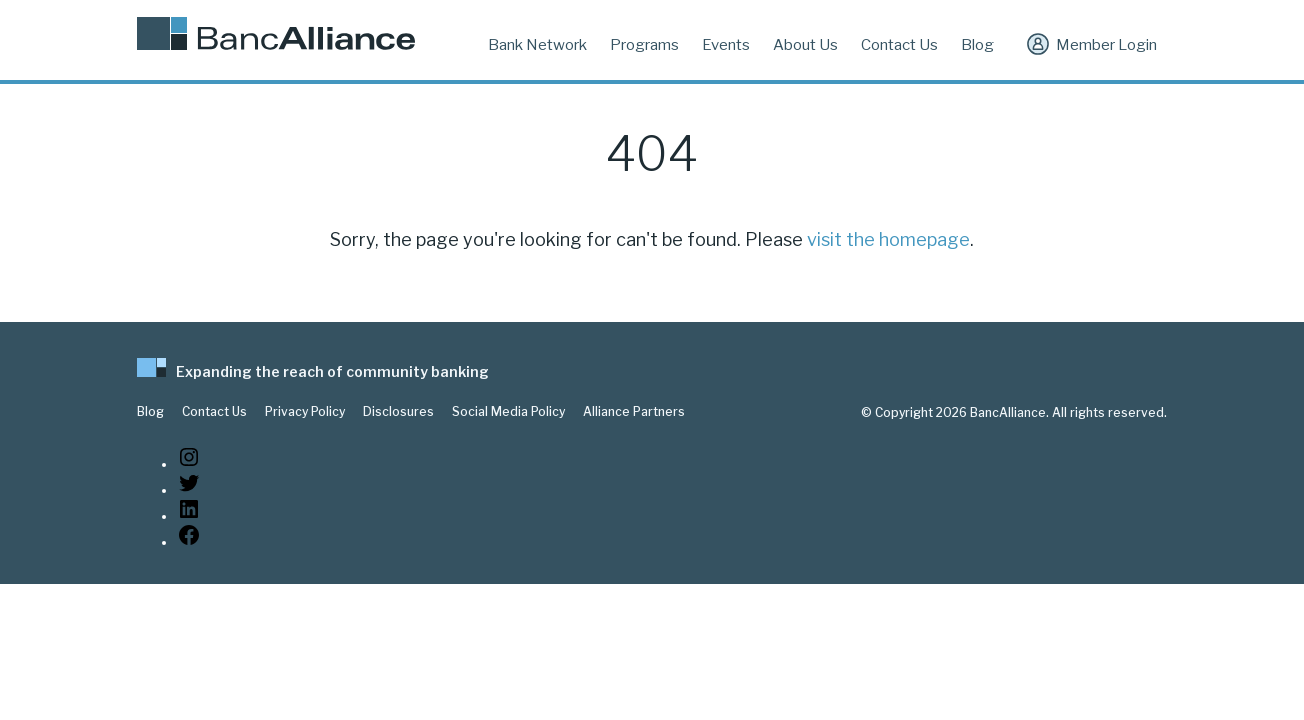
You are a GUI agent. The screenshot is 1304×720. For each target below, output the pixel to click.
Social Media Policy (508, 412)
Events (726, 45)
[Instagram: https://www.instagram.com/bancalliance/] (189, 464)
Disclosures (398, 412)
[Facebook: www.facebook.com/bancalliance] (189, 542)
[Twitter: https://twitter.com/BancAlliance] (189, 490)
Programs (644, 45)
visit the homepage (888, 239)
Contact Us (899, 45)
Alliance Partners (634, 412)
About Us (805, 45)
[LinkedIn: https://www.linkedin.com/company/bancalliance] (189, 516)
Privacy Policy (305, 412)
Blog (977, 45)
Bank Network (537, 45)
